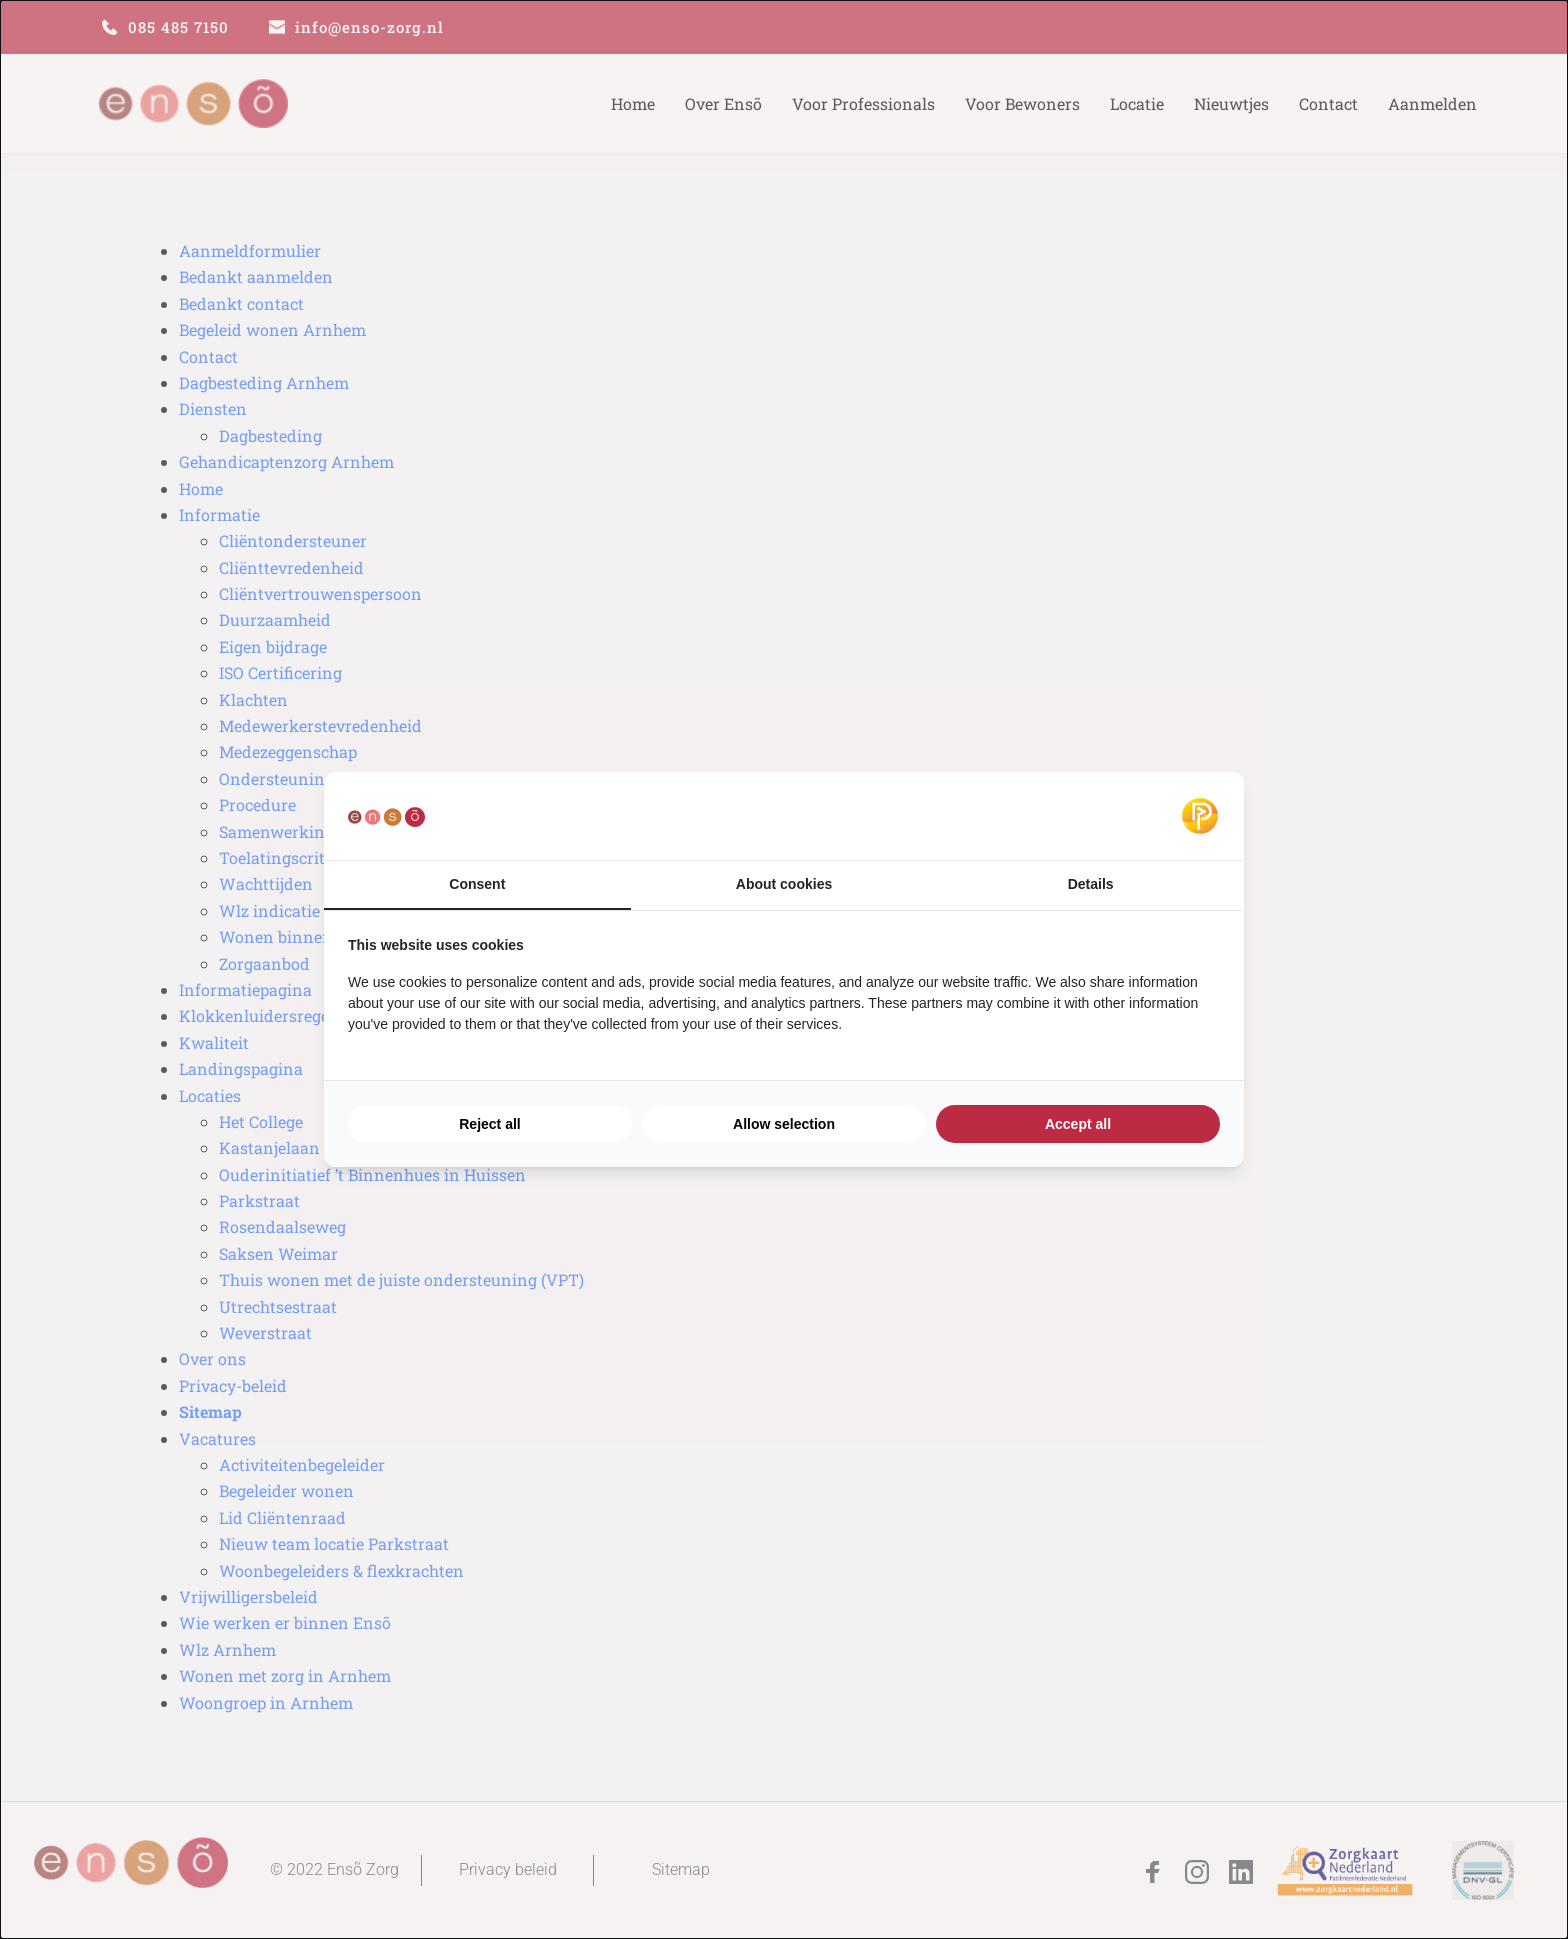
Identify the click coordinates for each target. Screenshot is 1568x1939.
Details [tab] (1091, 884)
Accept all (1078, 1124)
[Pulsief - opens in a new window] (1200, 816)
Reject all (489, 1124)
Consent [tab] (477, 884)
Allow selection (784, 1124)
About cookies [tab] (784, 884)
